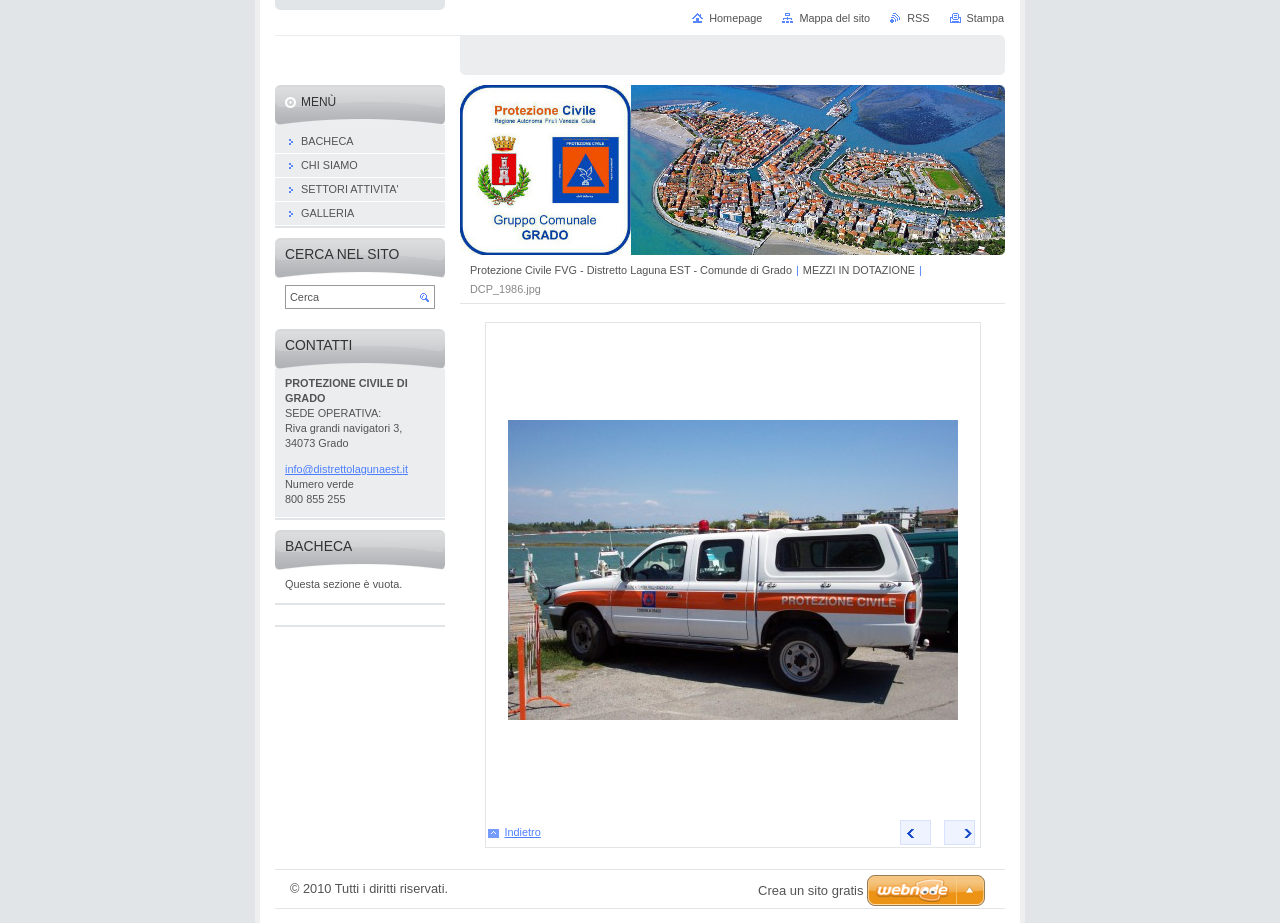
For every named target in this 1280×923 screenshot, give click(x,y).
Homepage (735, 18)
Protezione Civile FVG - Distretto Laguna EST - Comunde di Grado (631, 270)
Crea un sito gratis (811, 890)
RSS (918, 18)
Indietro (523, 832)
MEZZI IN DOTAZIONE (859, 270)
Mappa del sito (834, 18)
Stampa (985, 18)
